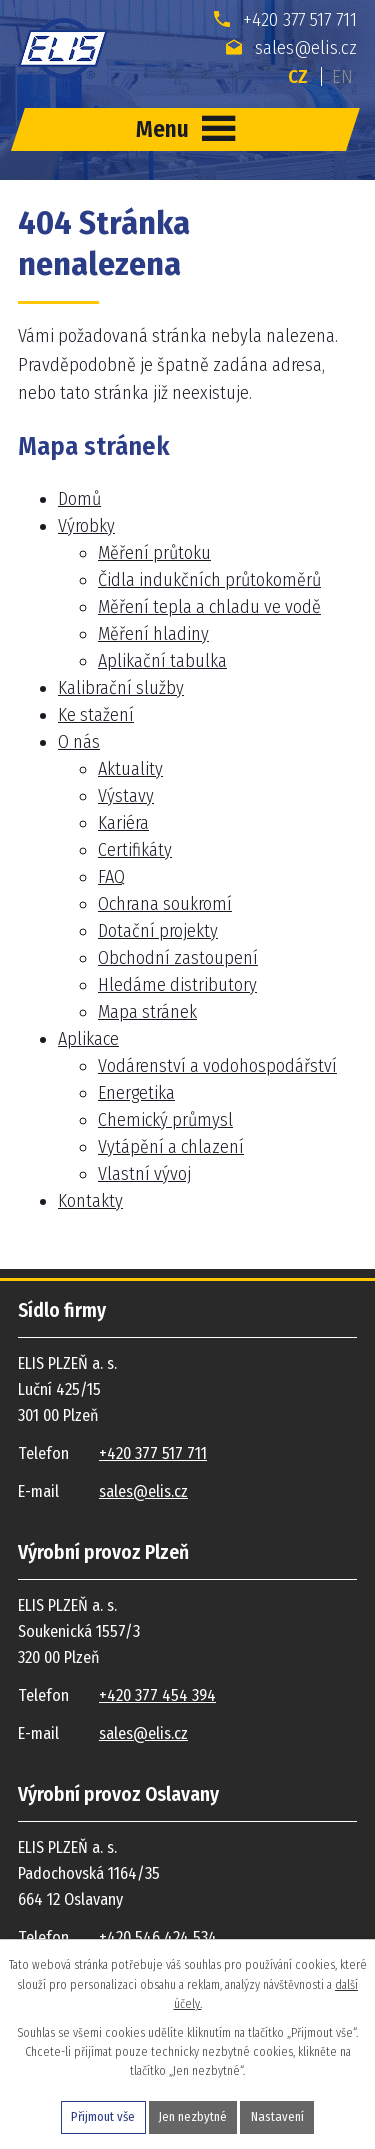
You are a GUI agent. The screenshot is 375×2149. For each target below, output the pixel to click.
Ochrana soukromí (165, 904)
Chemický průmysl (165, 1120)
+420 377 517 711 (285, 19)
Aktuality (130, 769)
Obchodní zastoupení (178, 958)
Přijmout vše (103, 2116)
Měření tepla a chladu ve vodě (209, 607)
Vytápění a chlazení (171, 1147)
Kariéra (123, 823)
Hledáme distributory (177, 985)
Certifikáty (135, 850)
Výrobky (86, 526)
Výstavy (126, 796)
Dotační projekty (158, 931)
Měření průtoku (154, 553)
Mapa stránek (147, 1012)
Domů (79, 499)
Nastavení (277, 2116)
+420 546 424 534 (158, 1937)
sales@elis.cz (291, 47)
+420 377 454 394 (157, 1695)
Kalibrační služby (121, 688)
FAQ (111, 877)
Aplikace (88, 1039)
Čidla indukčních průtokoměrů (209, 580)
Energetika (136, 1093)
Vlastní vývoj (144, 1174)
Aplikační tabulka (162, 661)
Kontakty (90, 1201)
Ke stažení (96, 715)
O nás (79, 742)
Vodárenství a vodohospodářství (217, 1066)
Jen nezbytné (193, 2116)
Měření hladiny (153, 634)
